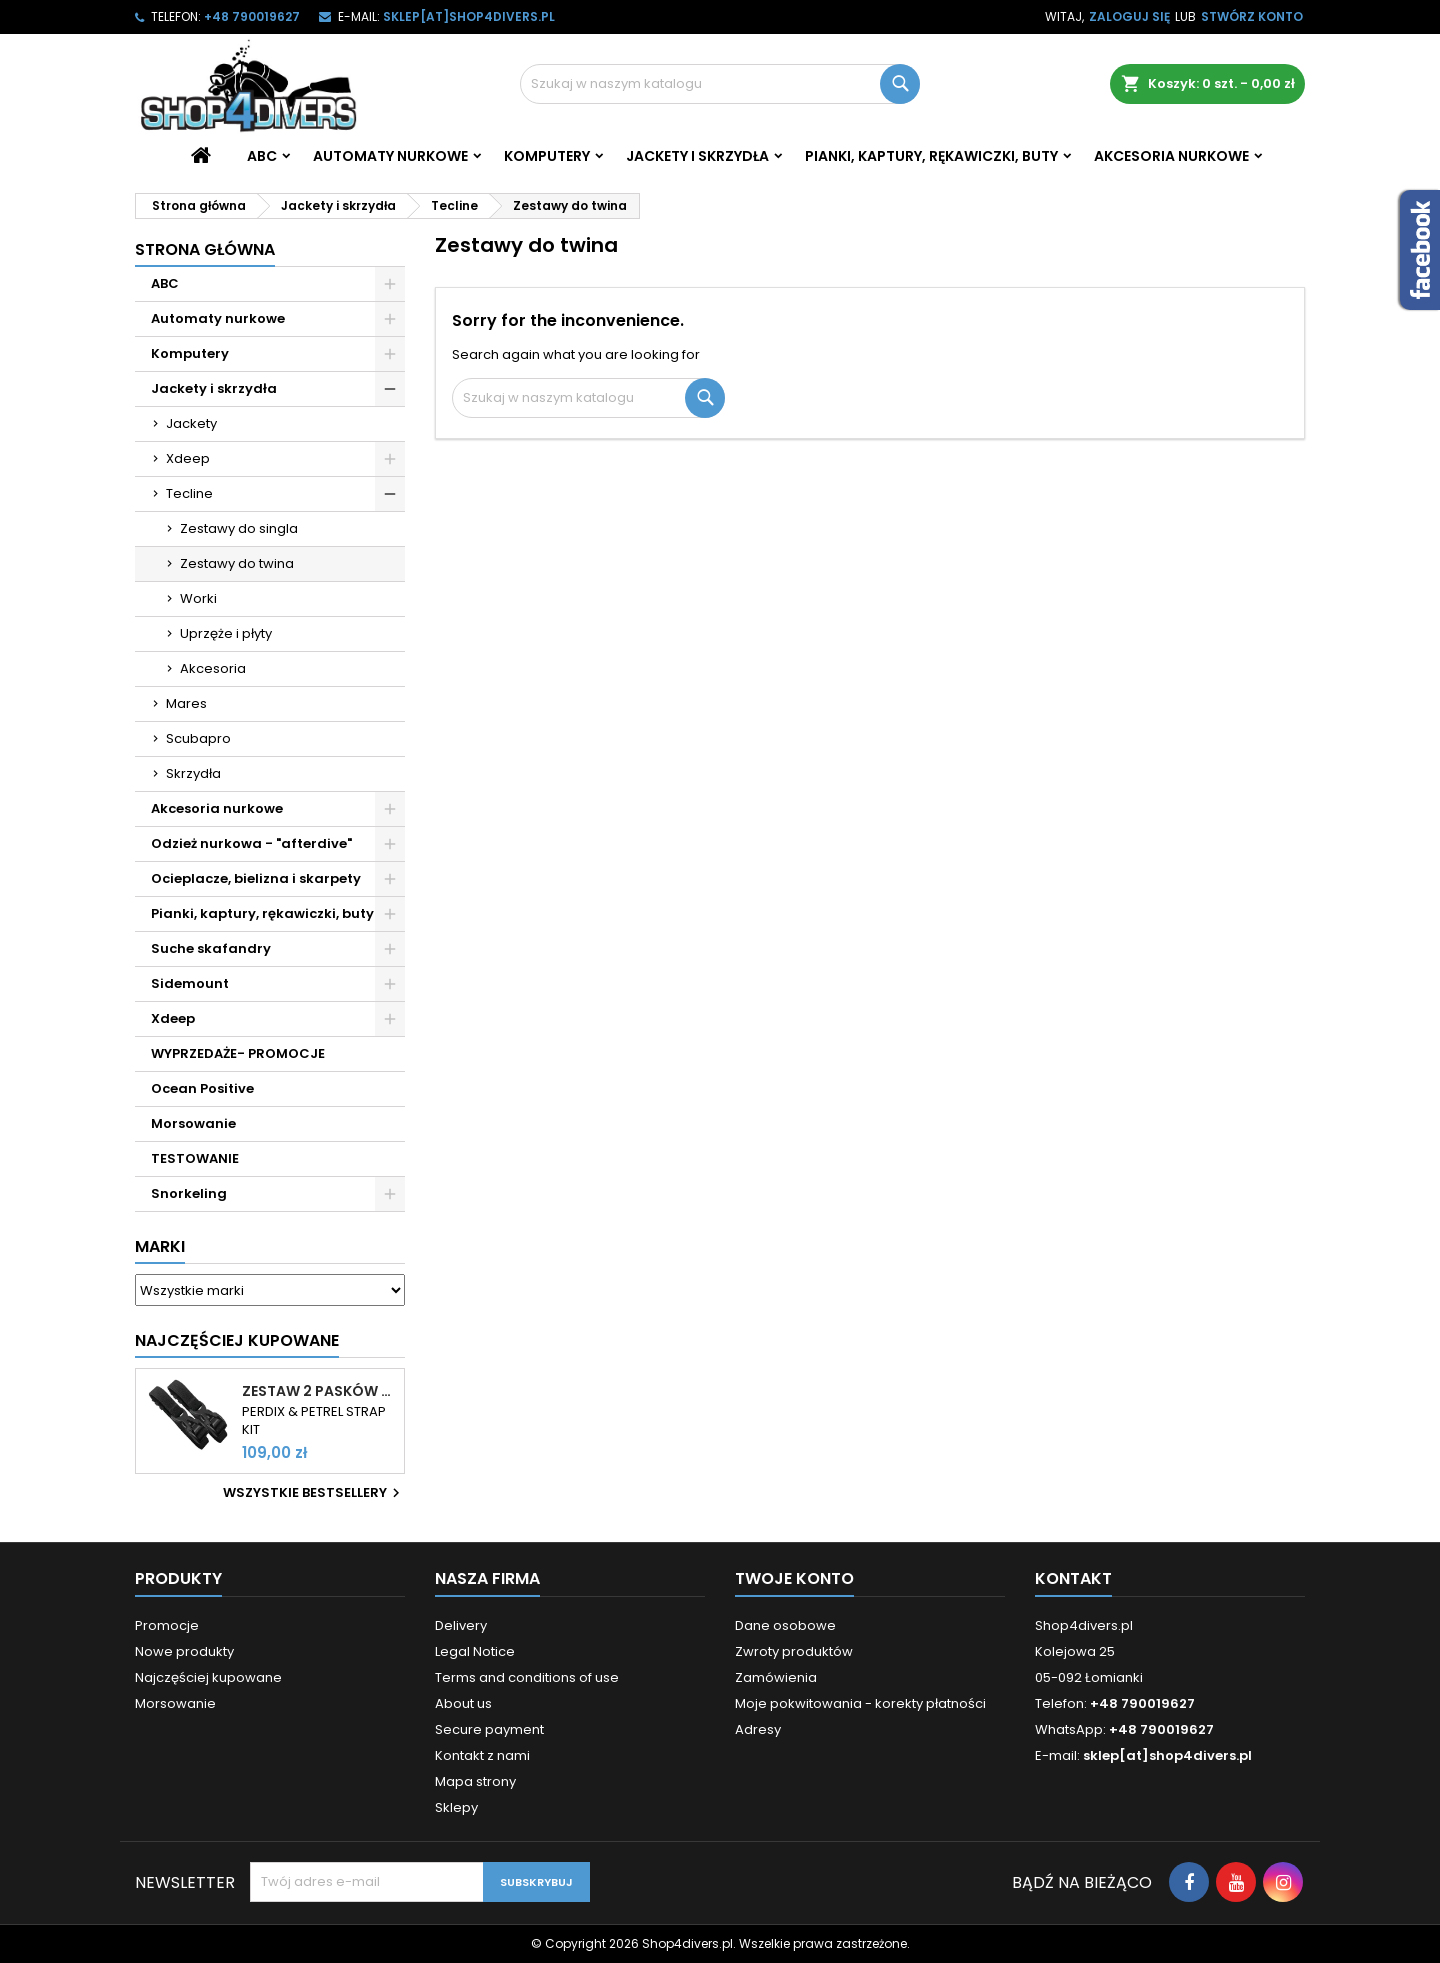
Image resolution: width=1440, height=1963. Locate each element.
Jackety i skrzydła (697, 156)
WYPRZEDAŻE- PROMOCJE (238, 1053)
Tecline (189, 493)
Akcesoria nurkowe (1171, 156)
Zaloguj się (1129, 16)
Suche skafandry (211, 948)
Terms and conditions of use (527, 1677)
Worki (198, 598)
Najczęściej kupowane (208, 1677)
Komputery (547, 156)
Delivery (461, 1625)
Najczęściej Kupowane (237, 1340)
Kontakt (1073, 1578)
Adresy (758, 1729)
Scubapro (198, 738)
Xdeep (188, 458)
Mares (186, 703)
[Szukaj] (720, 84)
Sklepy (456, 1807)
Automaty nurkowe (390, 156)
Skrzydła (193, 773)
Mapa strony (475, 1781)
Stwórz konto (1252, 16)
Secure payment (489, 1729)
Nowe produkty (184, 1651)
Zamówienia (776, 1677)
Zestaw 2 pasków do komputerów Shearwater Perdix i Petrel (319, 1391)
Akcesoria (213, 668)
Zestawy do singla (239, 528)
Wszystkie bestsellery (314, 1493)
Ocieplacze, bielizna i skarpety (256, 878)
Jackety (191, 423)
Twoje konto (794, 1578)
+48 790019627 (252, 16)
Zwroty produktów (794, 1651)
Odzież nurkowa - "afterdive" (251, 843)
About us (463, 1703)
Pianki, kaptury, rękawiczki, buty (931, 156)
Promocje (167, 1625)
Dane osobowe (785, 1625)
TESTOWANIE (195, 1158)
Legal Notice (475, 1651)
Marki (160, 1246)
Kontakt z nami (482, 1755)
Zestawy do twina (237, 563)
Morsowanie (193, 1123)
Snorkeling (189, 1193)
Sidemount (190, 983)
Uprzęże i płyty (226, 633)
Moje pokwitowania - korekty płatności (860, 1703)
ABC (262, 156)
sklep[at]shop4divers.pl (469, 16)
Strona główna (205, 249)
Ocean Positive (202, 1088)
